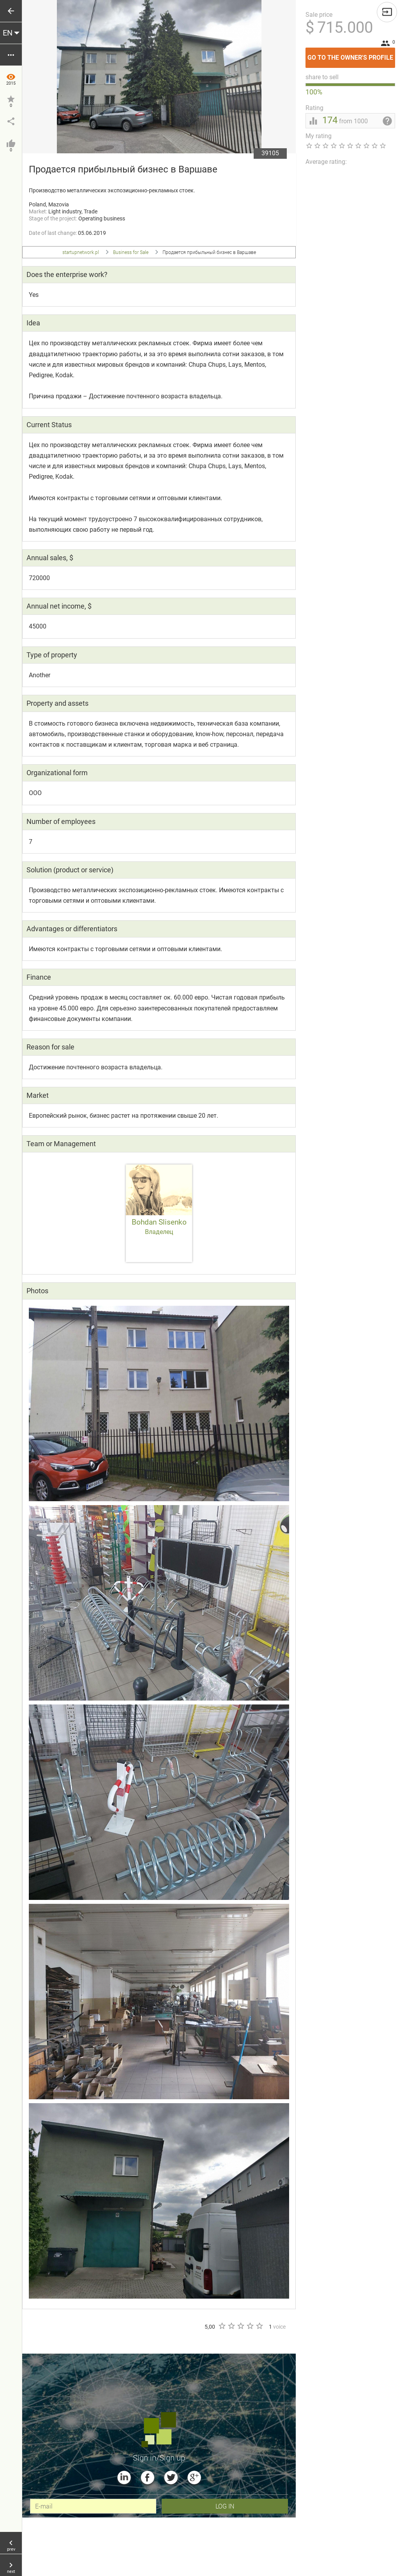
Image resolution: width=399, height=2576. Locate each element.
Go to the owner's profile (351, 54)
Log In (224, 2506)
